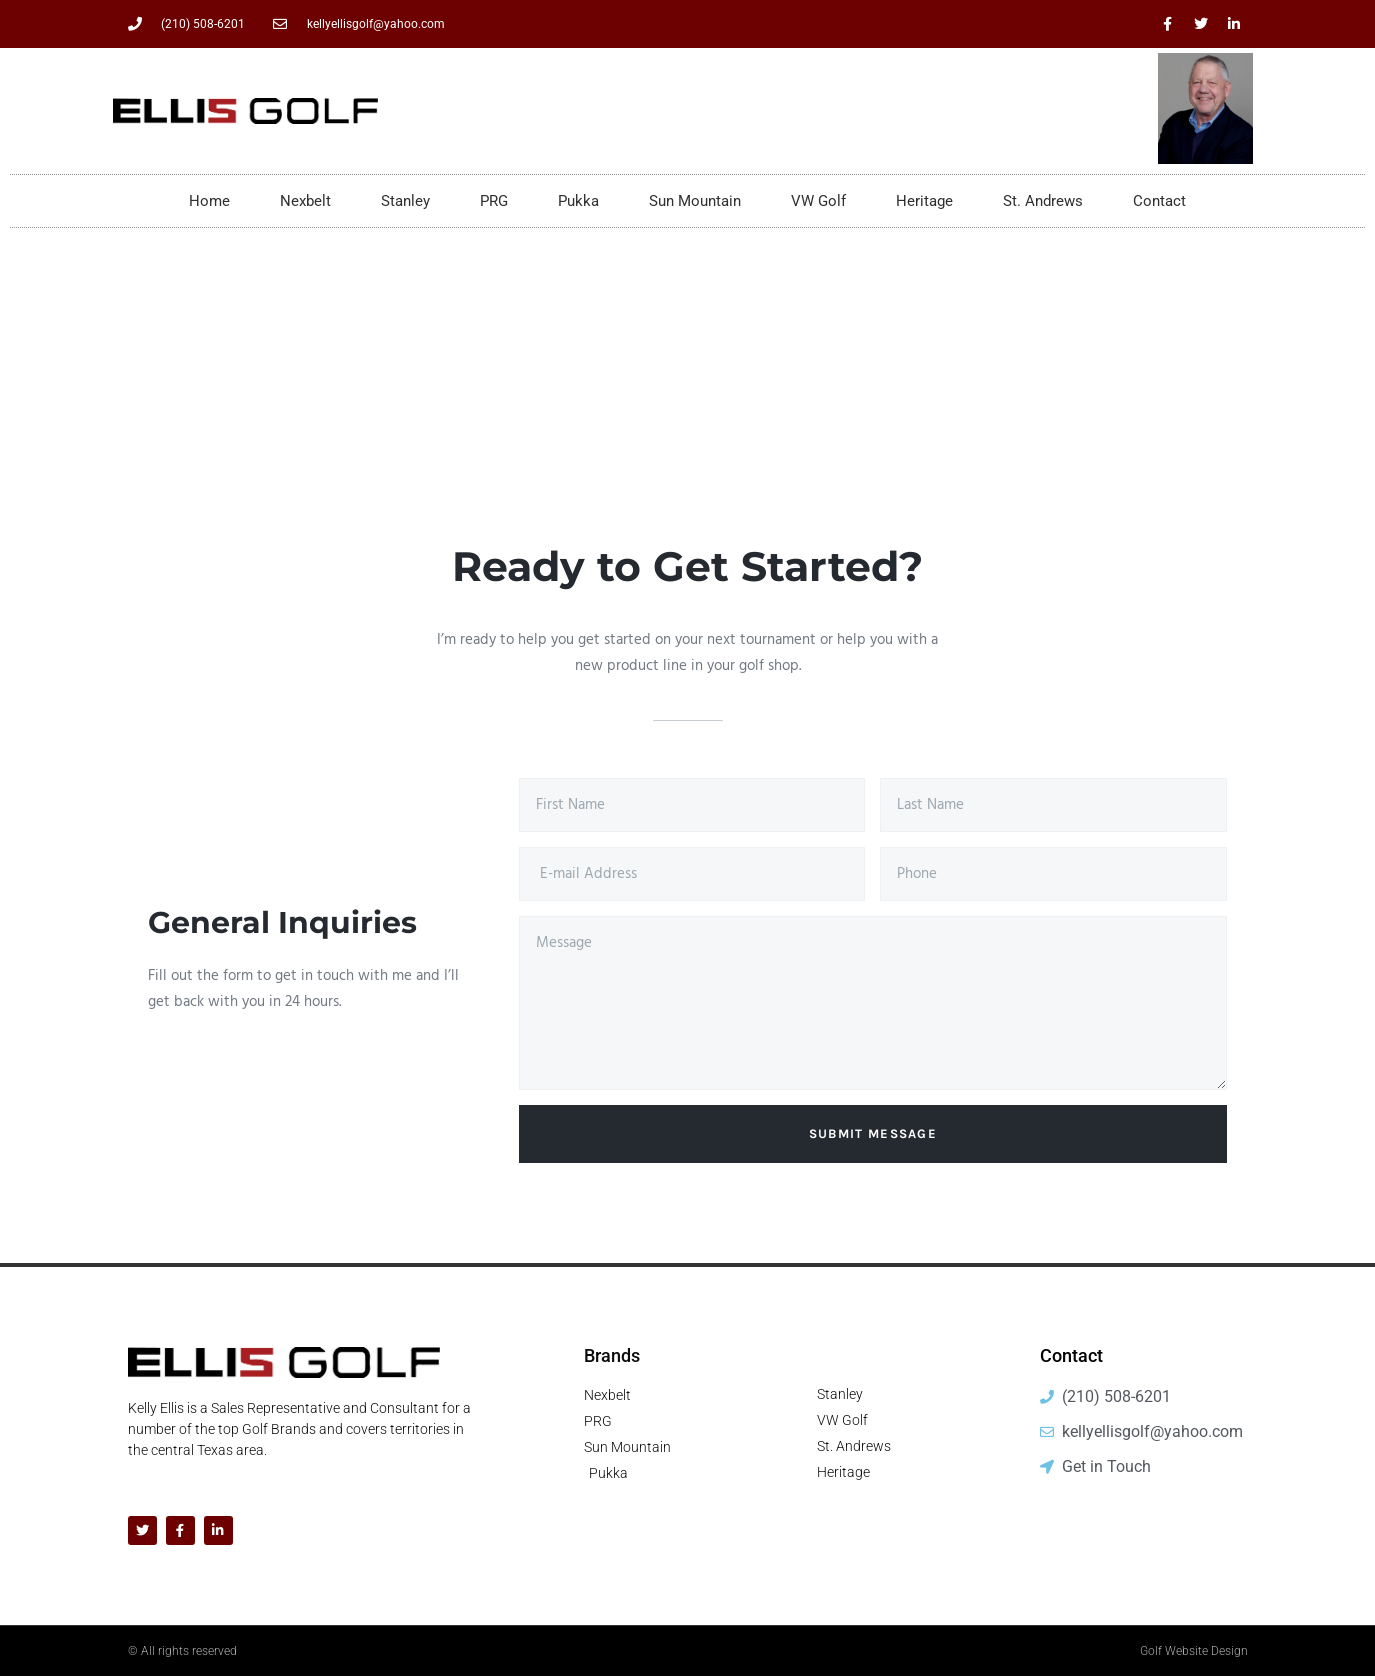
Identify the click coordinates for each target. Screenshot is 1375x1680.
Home (209, 201)
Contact (1159, 201)
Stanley (405, 201)
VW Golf (818, 201)
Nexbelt (305, 201)
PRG (494, 201)
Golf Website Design (1194, 1655)
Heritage (924, 201)
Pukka (578, 201)
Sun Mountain (695, 201)
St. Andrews (1043, 201)
